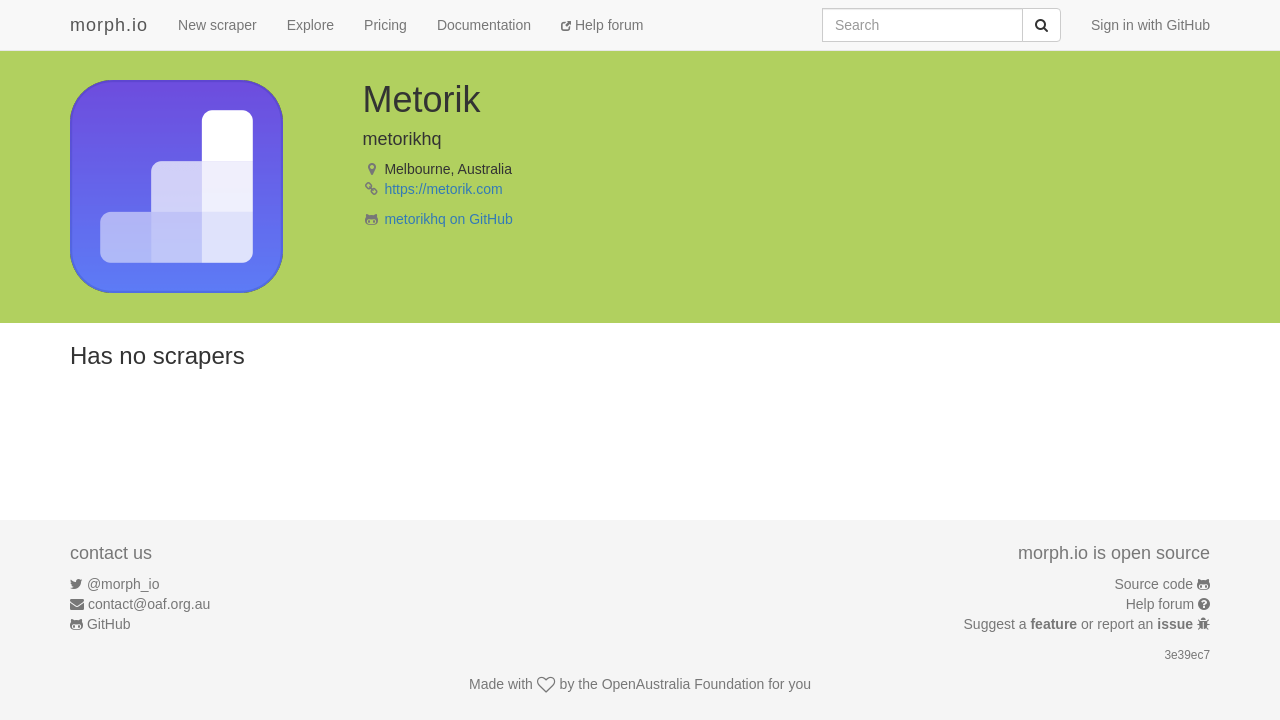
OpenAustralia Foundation (683, 684)
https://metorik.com (443, 189)
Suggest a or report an (1080, 624)
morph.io (109, 25)
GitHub (109, 624)
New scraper (217, 25)
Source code (1154, 584)
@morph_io (123, 584)
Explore (310, 25)
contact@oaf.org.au (149, 604)
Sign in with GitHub (1150, 25)
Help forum (602, 25)
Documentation (484, 25)
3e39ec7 (1187, 655)
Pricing (385, 25)
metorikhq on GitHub (448, 219)
